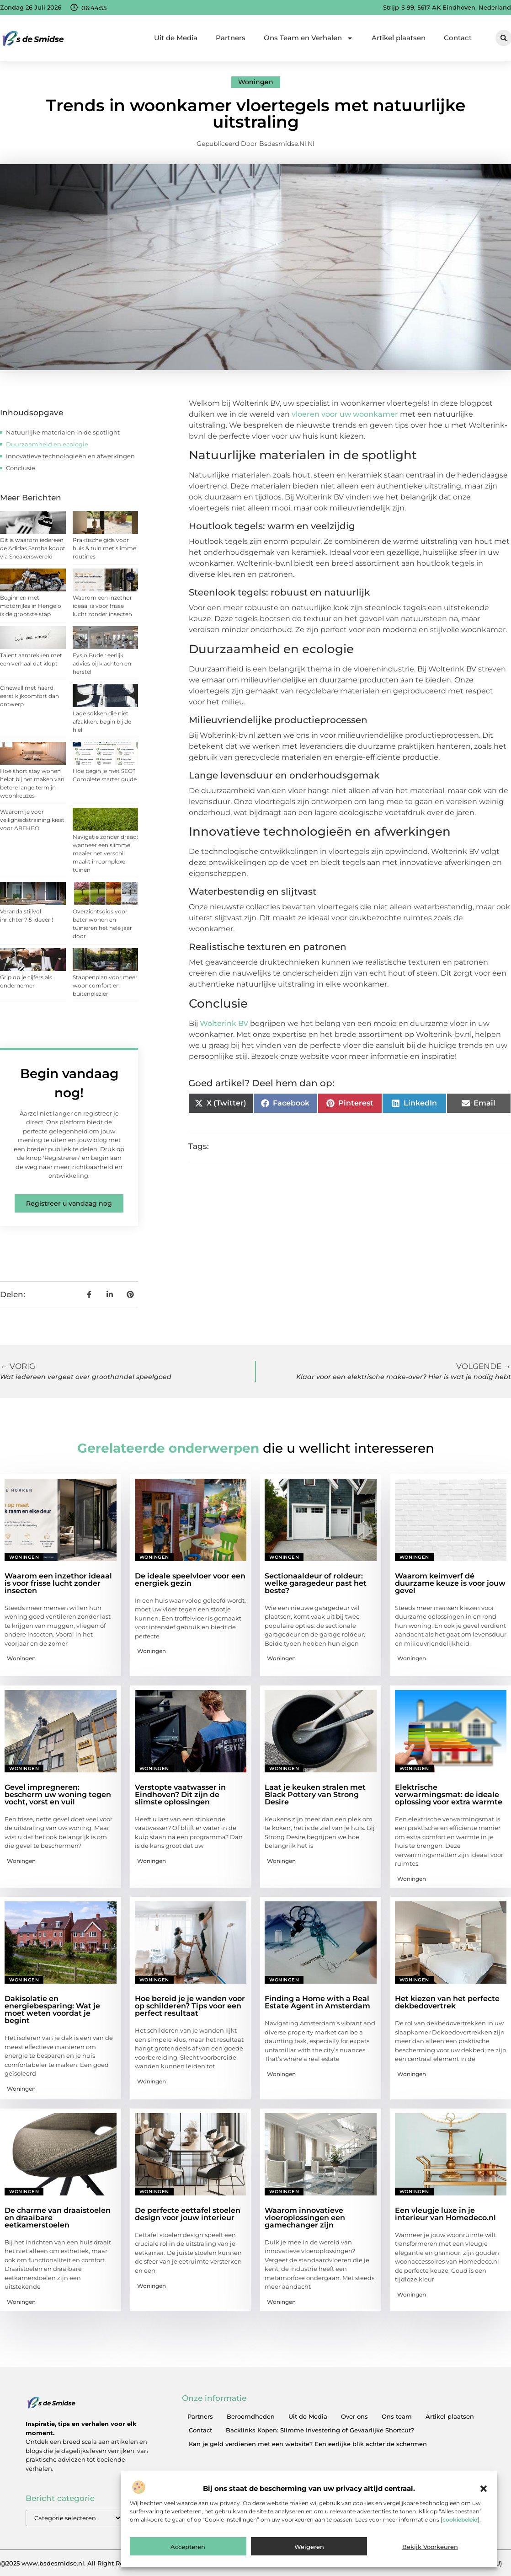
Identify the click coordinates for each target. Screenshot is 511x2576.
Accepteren (187, 2546)
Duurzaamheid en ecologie (47, 444)
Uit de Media (175, 37)
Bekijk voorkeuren (430, 2546)
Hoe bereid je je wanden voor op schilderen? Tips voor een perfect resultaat (190, 2006)
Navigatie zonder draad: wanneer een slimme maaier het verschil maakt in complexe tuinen (105, 853)
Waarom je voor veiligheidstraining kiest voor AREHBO (32, 820)
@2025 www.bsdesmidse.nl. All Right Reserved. (72, 2563)
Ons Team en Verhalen (308, 38)
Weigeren (309, 2546)
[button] (483, 2488)
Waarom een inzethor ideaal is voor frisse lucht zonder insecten (102, 605)
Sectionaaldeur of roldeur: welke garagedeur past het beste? (316, 1583)
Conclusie (20, 468)
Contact (458, 37)
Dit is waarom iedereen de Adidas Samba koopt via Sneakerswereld (32, 548)
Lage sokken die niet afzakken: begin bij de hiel (102, 721)
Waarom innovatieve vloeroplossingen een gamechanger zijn (305, 2217)
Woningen (255, 82)
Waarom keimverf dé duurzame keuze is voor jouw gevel (450, 1583)
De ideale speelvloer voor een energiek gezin (190, 1580)
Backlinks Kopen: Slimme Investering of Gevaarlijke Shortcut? (320, 2430)
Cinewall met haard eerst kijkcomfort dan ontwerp (29, 696)
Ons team (397, 2416)
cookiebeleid (460, 2519)
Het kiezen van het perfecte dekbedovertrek (447, 2002)
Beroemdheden (251, 2416)
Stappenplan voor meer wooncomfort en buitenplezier (105, 985)
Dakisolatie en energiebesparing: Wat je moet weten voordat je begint (52, 2009)
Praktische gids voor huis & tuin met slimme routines (104, 548)
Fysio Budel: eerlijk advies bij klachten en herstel (102, 663)
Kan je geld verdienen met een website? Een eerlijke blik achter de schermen (308, 2443)
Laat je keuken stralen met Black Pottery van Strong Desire (315, 1794)
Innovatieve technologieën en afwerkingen (70, 456)
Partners (230, 37)
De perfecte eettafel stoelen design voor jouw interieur (187, 2214)
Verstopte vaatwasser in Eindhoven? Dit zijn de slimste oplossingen (180, 1794)
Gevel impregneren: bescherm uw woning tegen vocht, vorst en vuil (58, 1794)
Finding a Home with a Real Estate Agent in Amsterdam (317, 2002)
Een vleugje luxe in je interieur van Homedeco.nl (445, 2214)
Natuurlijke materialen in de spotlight (63, 432)
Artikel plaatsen (399, 37)
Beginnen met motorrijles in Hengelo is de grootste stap (30, 605)
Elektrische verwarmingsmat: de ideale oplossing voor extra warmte (448, 1794)
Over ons (354, 2416)
